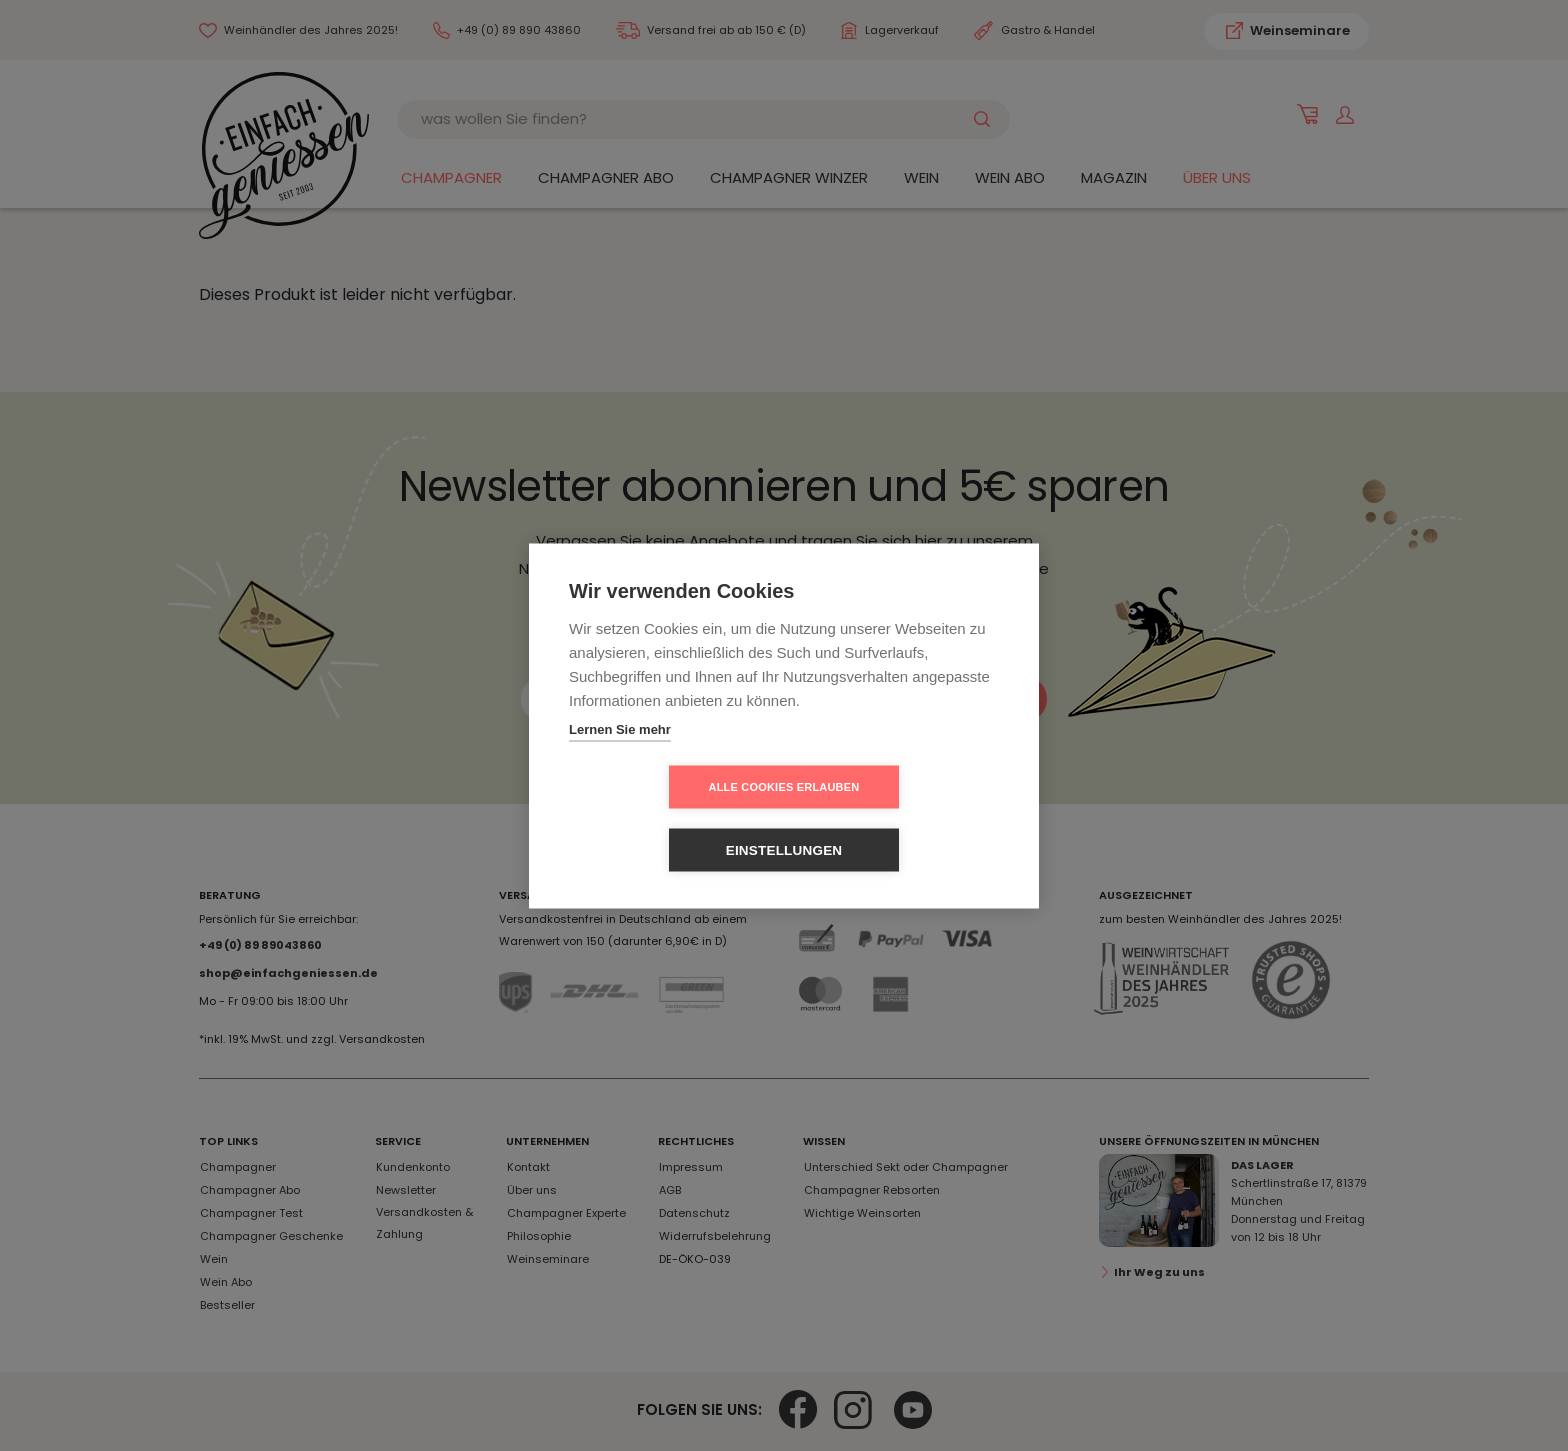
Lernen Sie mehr (620, 760)
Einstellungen (899, 818)
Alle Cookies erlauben (669, 818)
